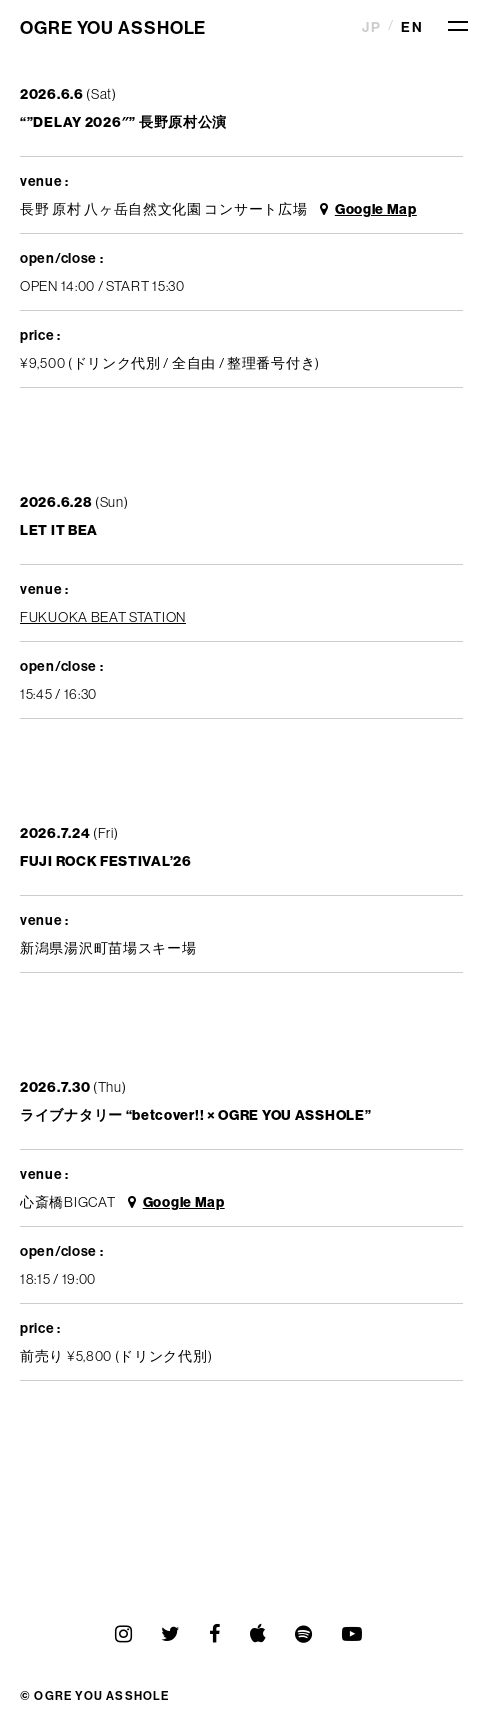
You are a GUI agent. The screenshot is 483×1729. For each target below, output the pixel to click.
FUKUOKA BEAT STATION (103, 617)
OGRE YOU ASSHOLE (113, 27)
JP (371, 27)
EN (412, 27)
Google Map (368, 209)
